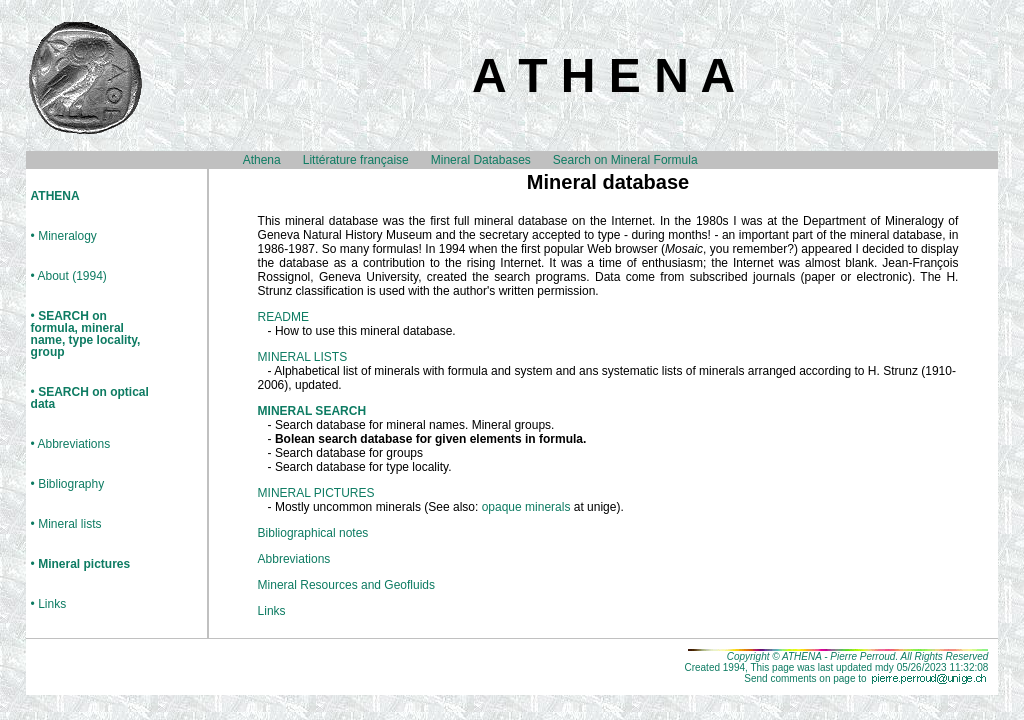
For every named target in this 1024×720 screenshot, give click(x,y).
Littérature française (356, 160)
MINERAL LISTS (303, 357)
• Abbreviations (71, 444)
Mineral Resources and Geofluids (346, 585)
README (283, 317)
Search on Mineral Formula (625, 160)
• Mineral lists (66, 524)
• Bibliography (68, 484)
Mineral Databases (481, 160)
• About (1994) (69, 276)
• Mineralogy (64, 236)
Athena (262, 160)
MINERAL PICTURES (316, 493)
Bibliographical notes (313, 533)
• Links (49, 604)
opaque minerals (526, 507)
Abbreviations (294, 559)
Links (272, 611)
